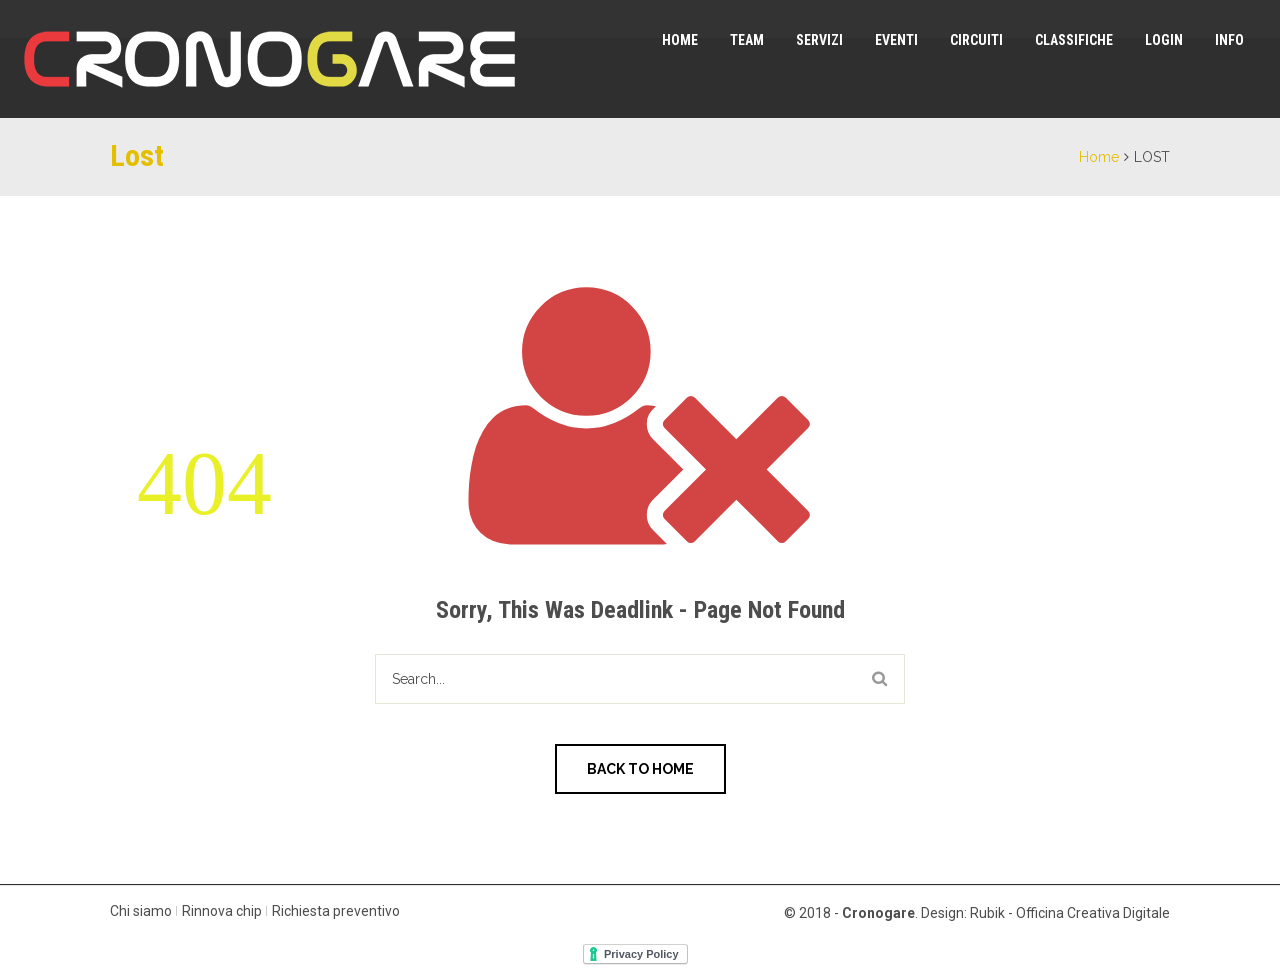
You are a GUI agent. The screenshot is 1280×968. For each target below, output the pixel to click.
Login (1164, 40)
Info (1229, 40)
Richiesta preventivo (336, 911)
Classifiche (1074, 40)
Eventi (896, 40)
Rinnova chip (222, 911)
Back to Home (640, 769)
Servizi (819, 40)
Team (747, 40)
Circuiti (976, 40)
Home (680, 40)
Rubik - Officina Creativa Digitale (1070, 913)
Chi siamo (141, 911)
